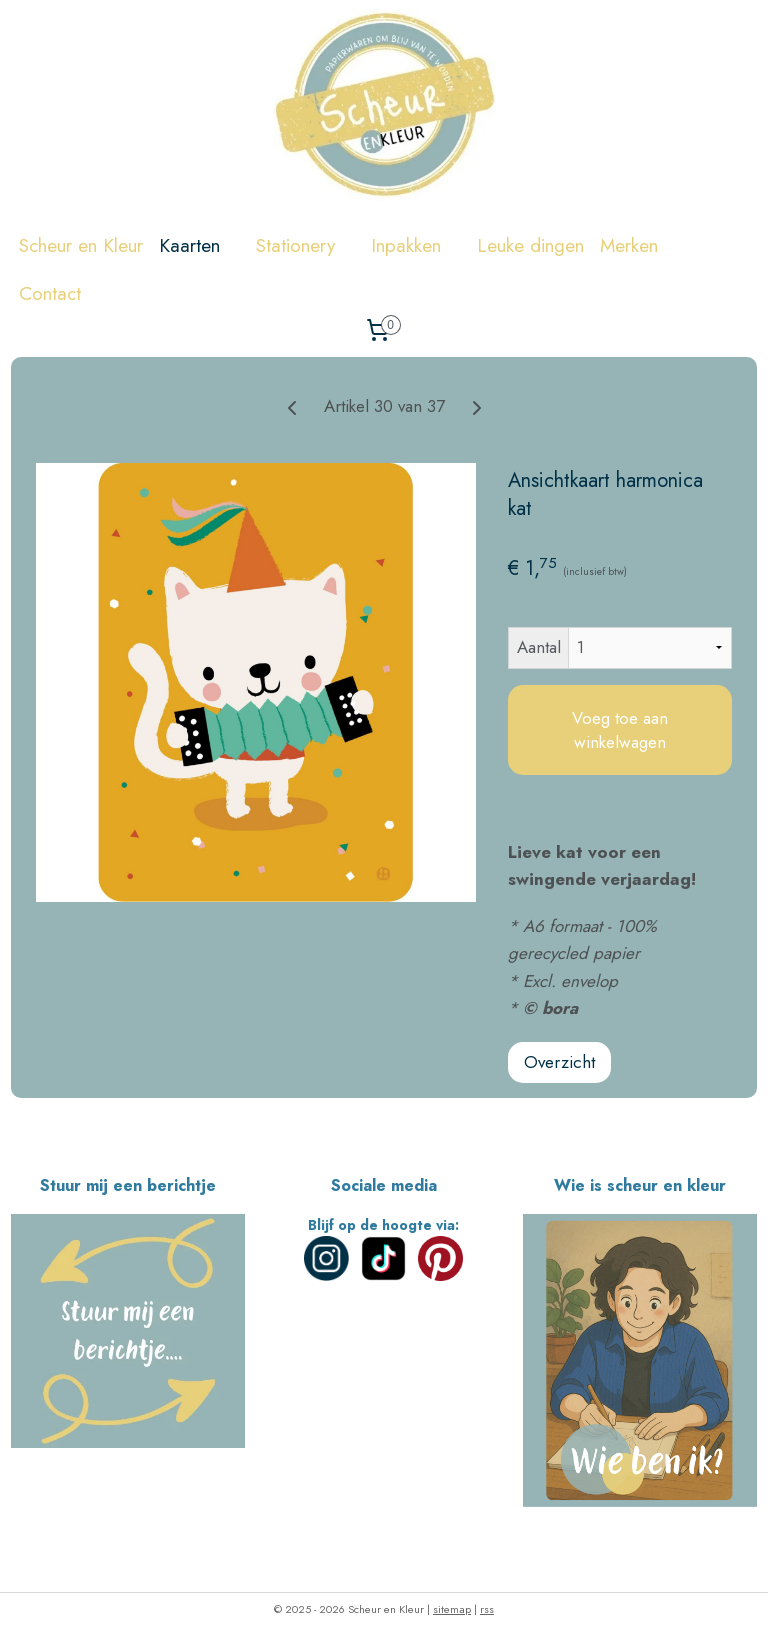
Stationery (305, 245)
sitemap (452, 1609)
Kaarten (199, 245)
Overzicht (559, 1062)
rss (487, 1609)
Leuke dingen (530, 245)
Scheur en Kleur (81, 245)
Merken (639, 245)
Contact (50, 293)
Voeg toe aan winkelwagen (620, 730)
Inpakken (416, 245)
